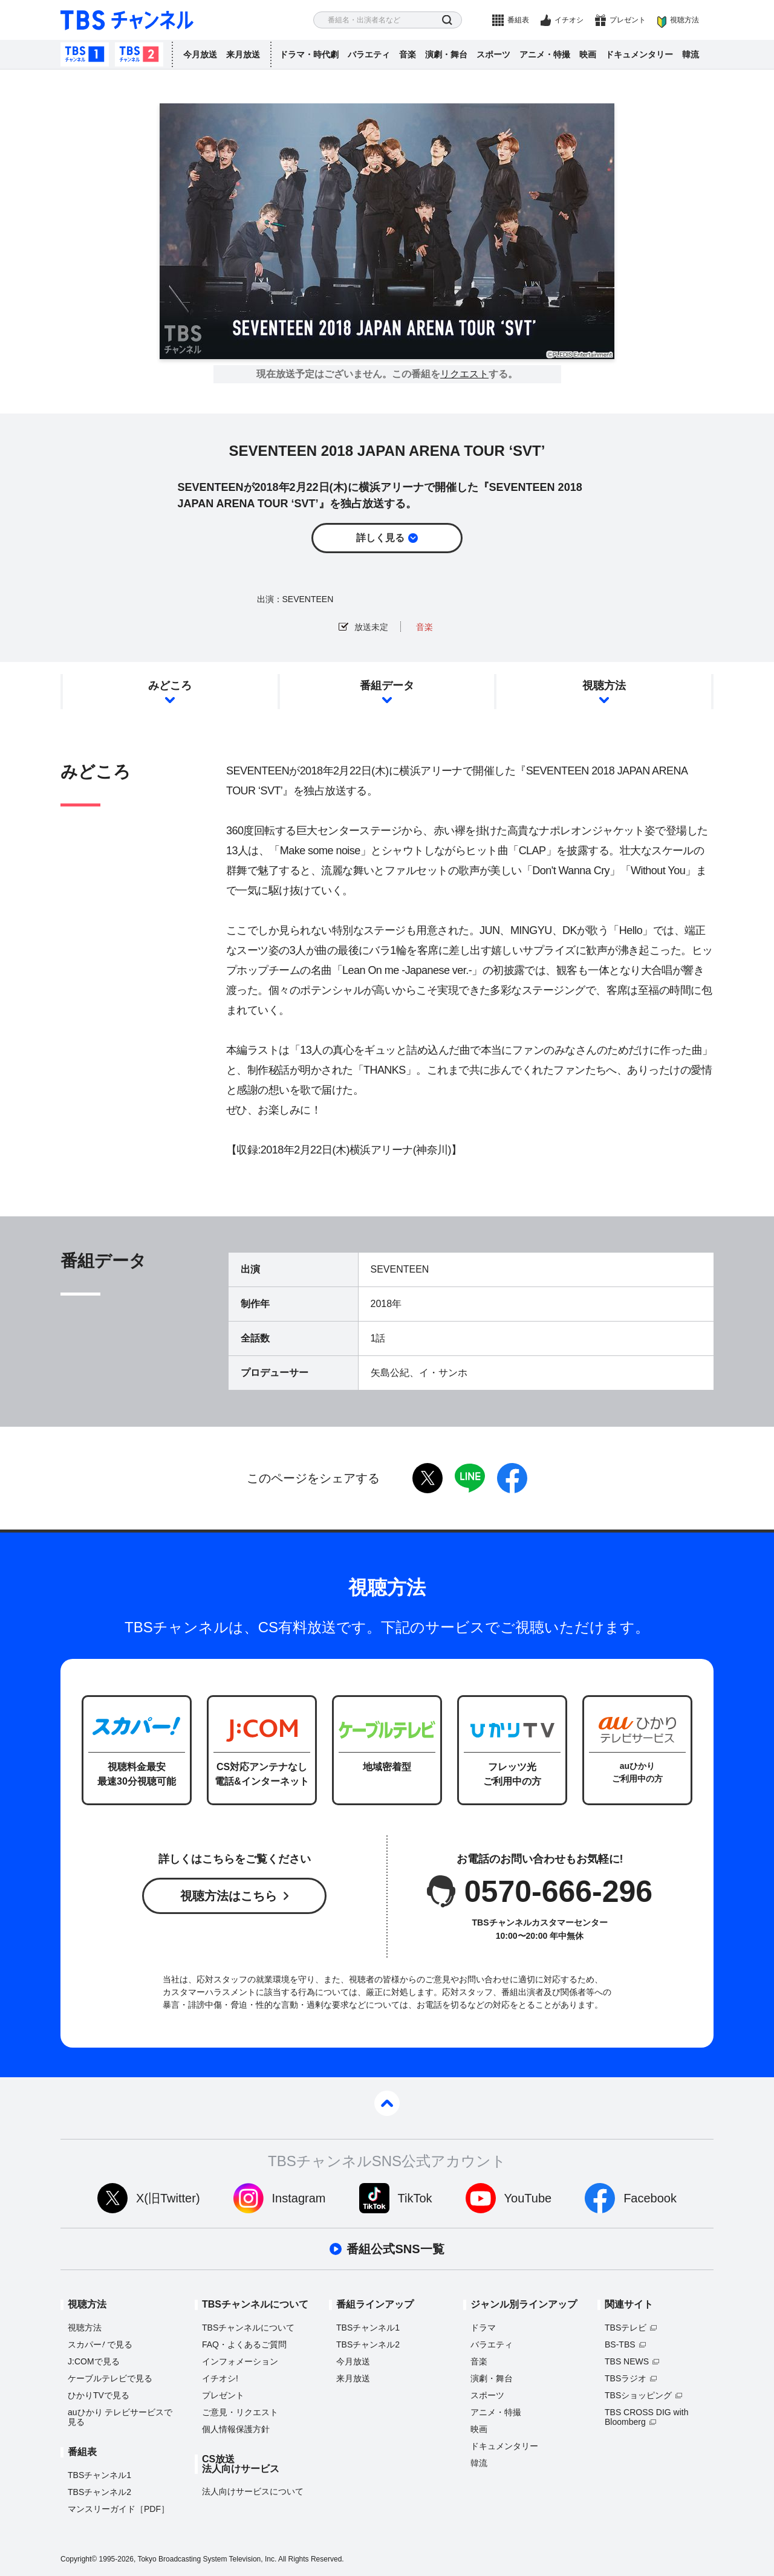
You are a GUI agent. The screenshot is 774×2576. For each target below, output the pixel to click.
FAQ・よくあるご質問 (244, 2344)
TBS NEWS (627, 2361)
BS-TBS (620, 2344)
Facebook (650, 2198)
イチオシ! (220, 2378)
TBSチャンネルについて (248, 2327)
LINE (470, 1478)
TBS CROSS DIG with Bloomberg (646, 2417)
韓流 (690, 54)
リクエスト (464, 374)
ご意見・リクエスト (240, 2412)
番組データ (387, 686)
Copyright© (78, 2559)
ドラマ (483, 2327)
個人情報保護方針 (236, 2429)
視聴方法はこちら (228, 1896)
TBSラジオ (625, 2378)
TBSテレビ (625, 2327)
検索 (447, 20)
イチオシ (569, 20)
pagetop (387, 2103)
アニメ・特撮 (544, 54)
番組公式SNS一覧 (395, 2249)
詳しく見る (380, 538)
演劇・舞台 (446, 54)
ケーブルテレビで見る (110, 2378)
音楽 (407, 54)
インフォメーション (240, 2361)
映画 (587, 54)
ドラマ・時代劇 (309, 54)
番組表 (518, 20)
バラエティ (369, 54)
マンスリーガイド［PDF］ (118, 2509)
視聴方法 (684, 20)
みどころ (170, 686)
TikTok (415, 2198)
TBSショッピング (638, 2395)
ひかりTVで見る (98, 2395)
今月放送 (200, 54)
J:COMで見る (94, 2361)
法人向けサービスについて (253, 2491)
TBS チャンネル (127, 20)
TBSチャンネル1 (84, 54)
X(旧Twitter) (168, 2198)
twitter (427, 1478)
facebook (512, 1478)
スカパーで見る (100, 2344)
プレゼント (628, 20)
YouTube (528, 2198)
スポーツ (493, 54)
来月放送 (243, 54)
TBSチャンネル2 (139, 54)
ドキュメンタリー (639, 54)
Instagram (299, 2198)
